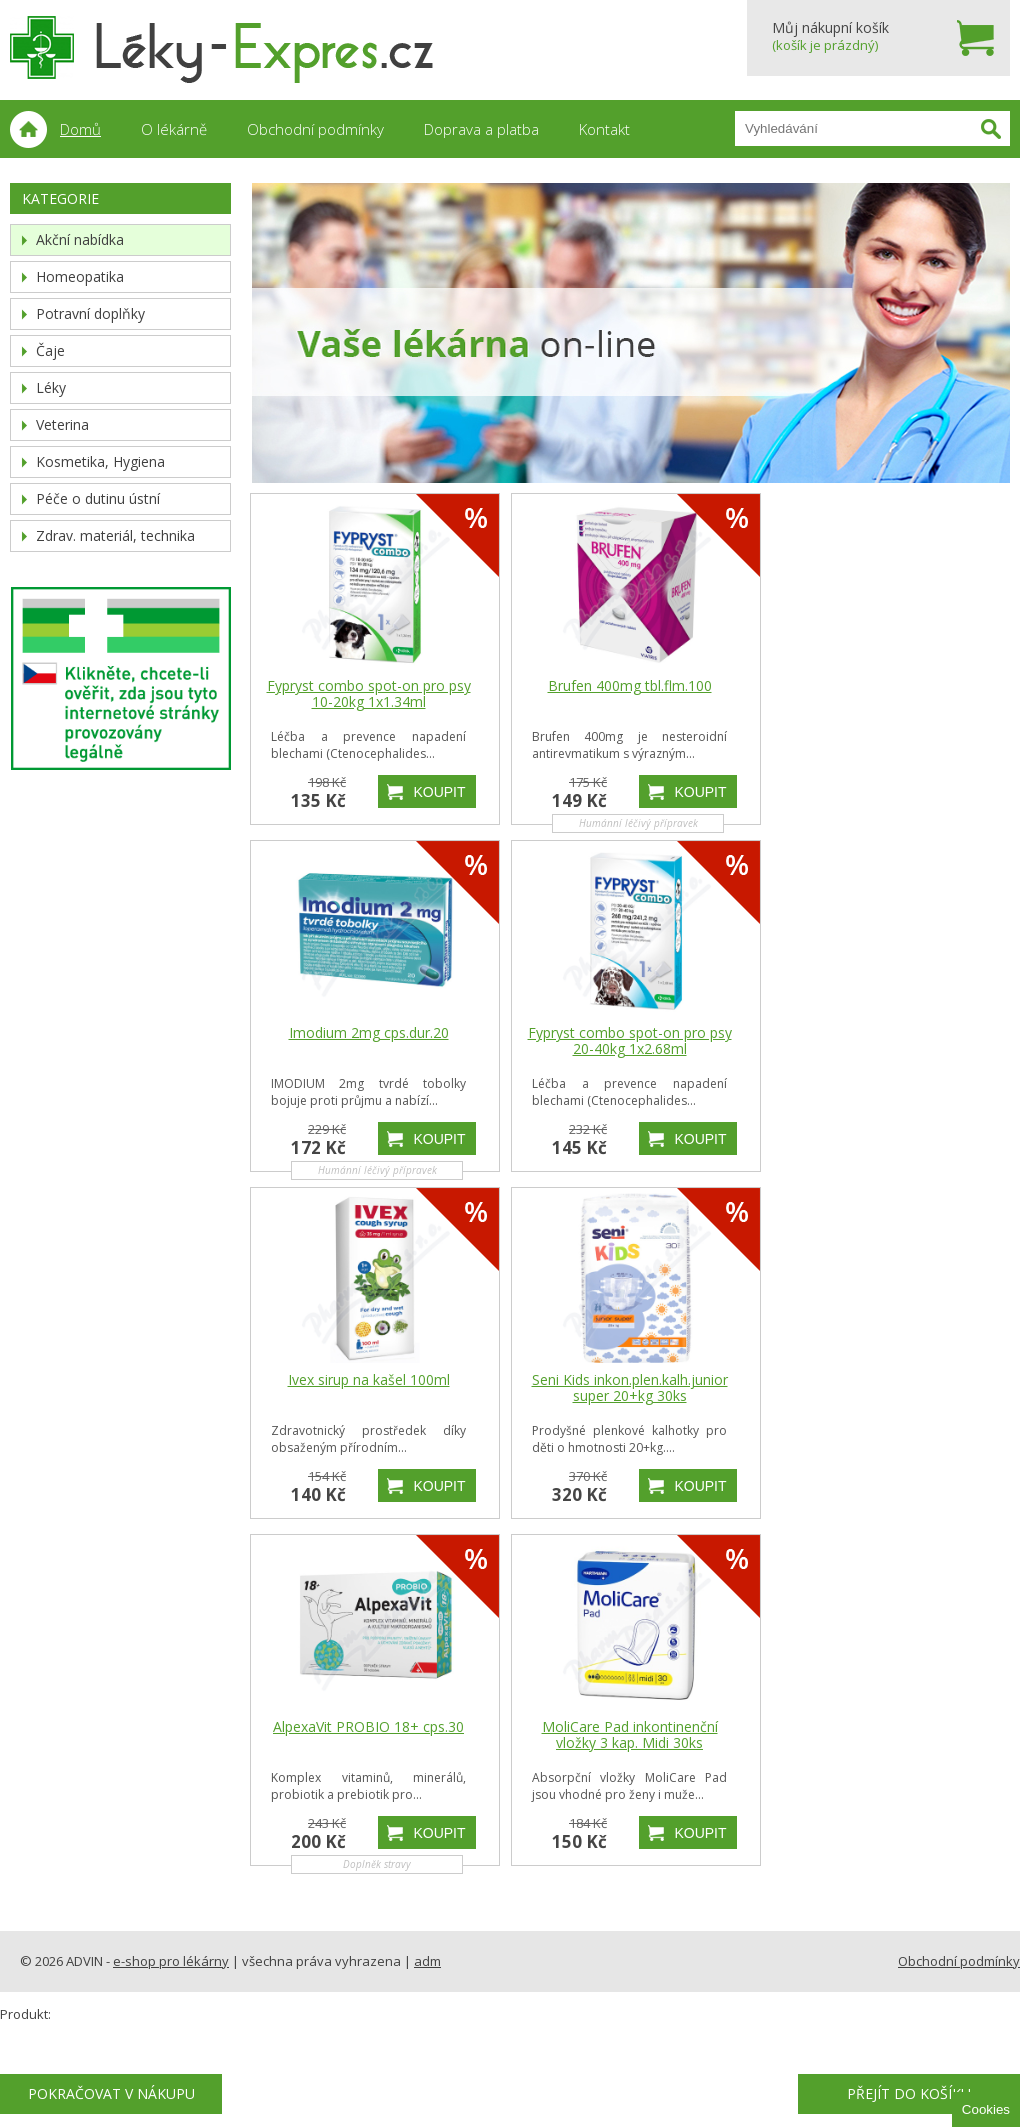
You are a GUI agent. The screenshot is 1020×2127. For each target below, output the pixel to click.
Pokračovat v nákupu (111, 2093)
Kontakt (604, 129)
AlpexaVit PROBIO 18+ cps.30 (368, 1727)
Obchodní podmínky (315, 129)
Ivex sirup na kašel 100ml (369, 1380)
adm (427, 1961)
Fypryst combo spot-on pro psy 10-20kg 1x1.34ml (369, 694)
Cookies (986, 2109)
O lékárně (174, 129)
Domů (80, 129)
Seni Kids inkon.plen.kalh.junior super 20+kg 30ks (630, 1388)
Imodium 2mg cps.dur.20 (369, 1033)
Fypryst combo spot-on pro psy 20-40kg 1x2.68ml (630, 1041)
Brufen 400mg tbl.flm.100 (630, 686)
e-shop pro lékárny (171, 1961)
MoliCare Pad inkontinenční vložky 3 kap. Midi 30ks (630, 1735)
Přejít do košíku (909, 2093)
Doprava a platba (481, 129)
